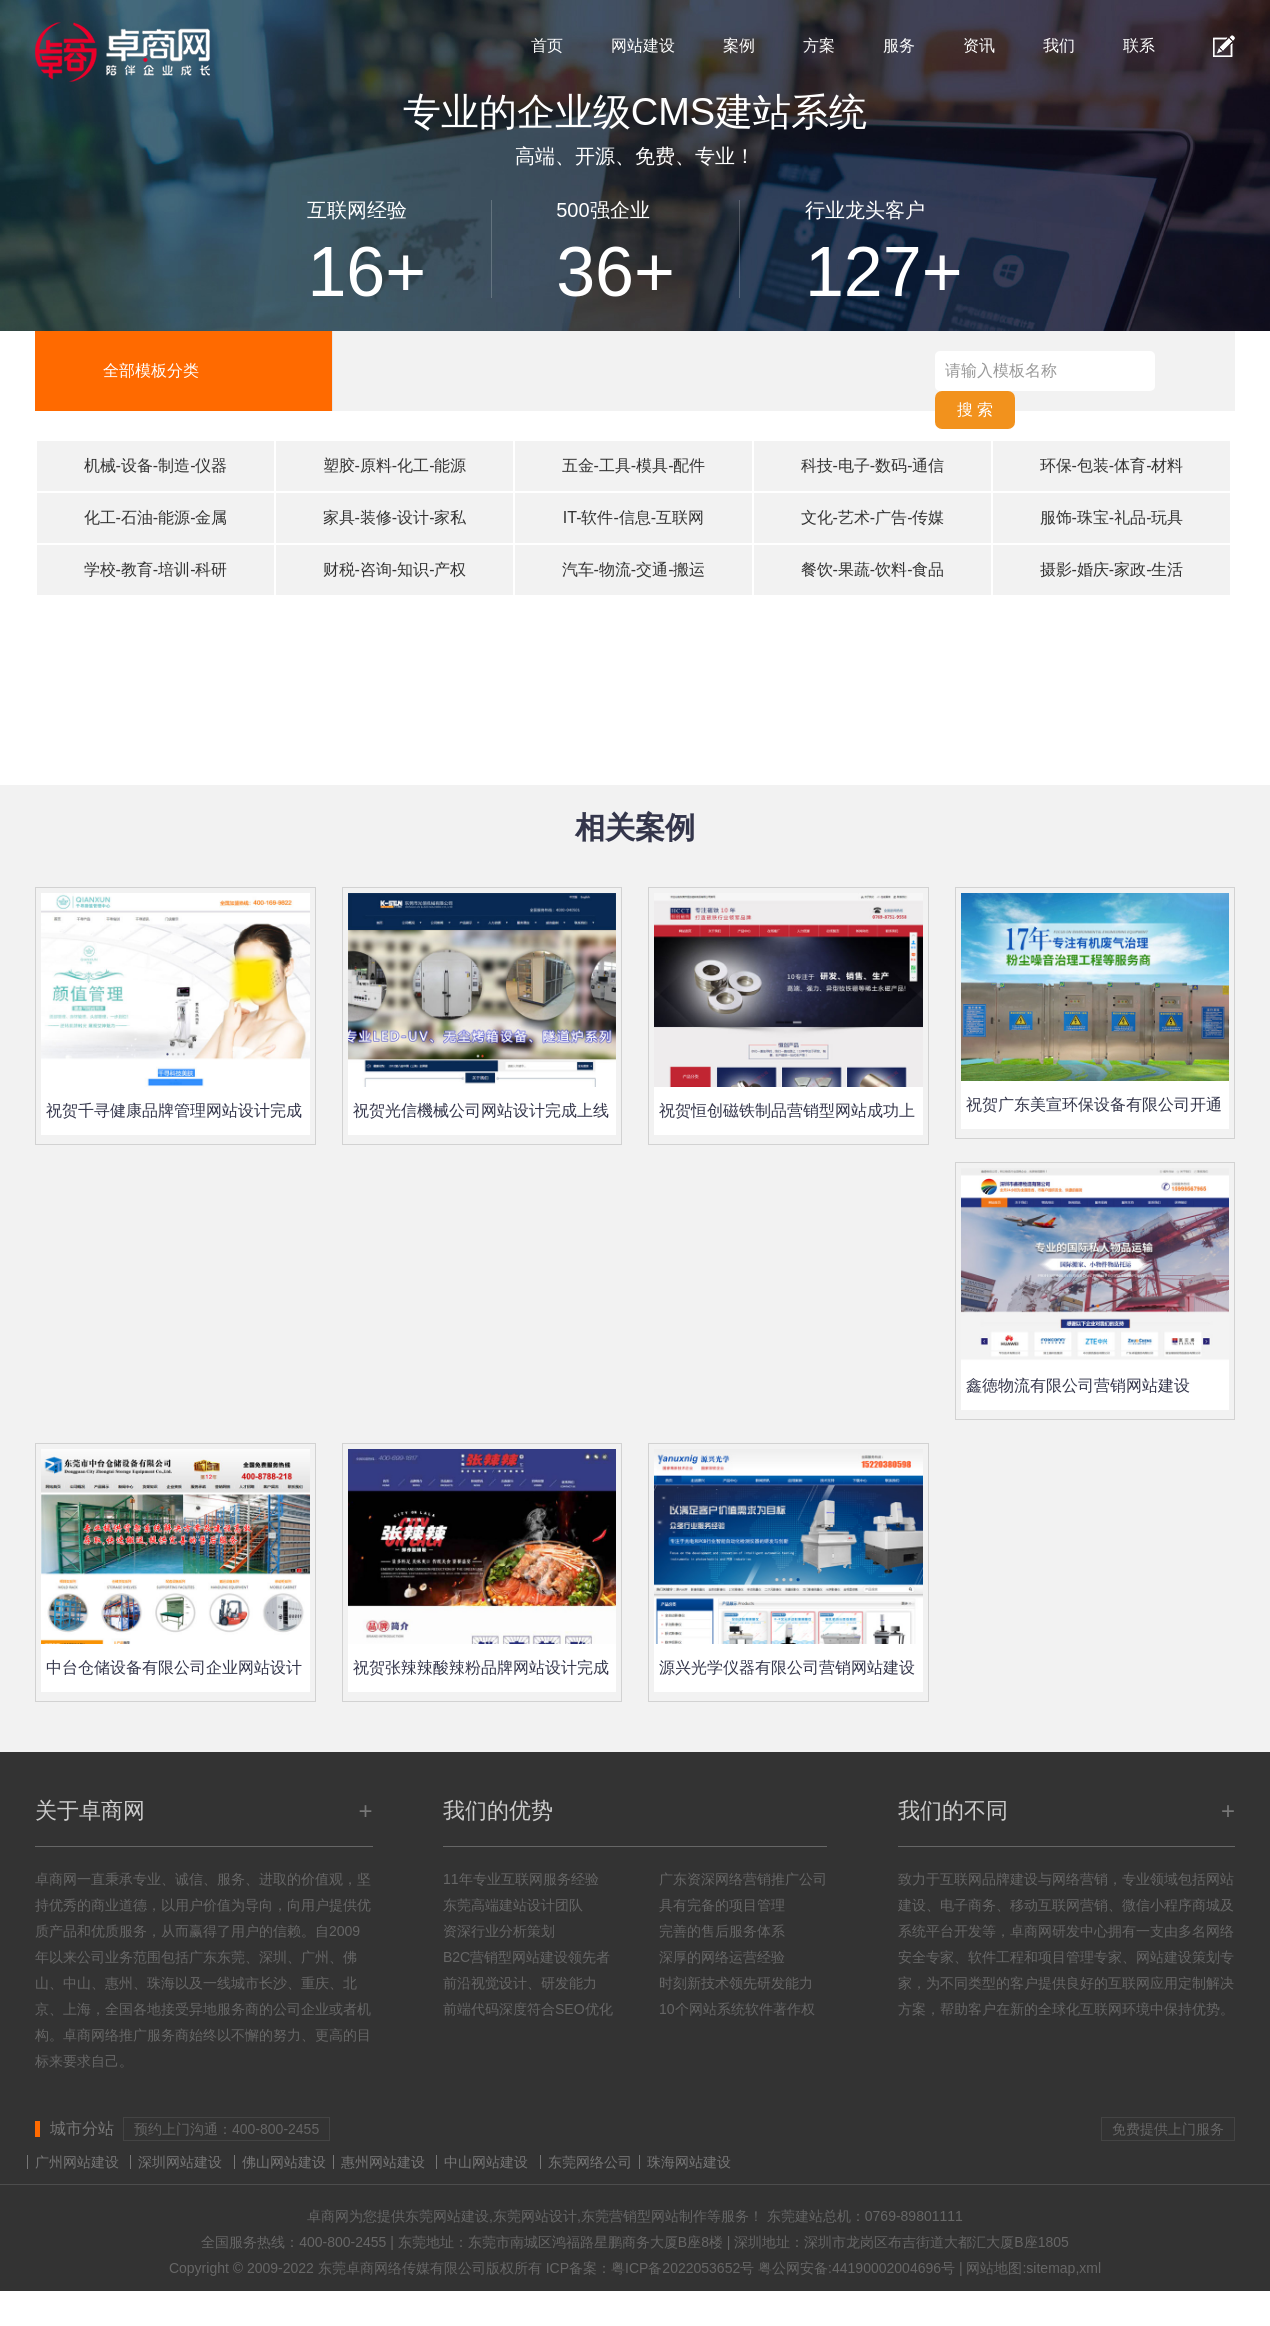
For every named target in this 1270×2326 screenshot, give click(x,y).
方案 (819, 45)
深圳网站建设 (180, 2162)
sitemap (1050, 2268)
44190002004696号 (893, 2268)
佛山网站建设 (284, 2162)
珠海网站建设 (689, 2162)
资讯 (979, 45)
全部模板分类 (151, 370)
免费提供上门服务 (1168, 2129)
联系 (1139, 45)
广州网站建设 (77, 2162)
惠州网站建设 (383, 2162)
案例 (739, 45)
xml (1090, 2268)
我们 (1059, 45)
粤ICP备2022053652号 (682, 2268)
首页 (547, 45)
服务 (899, 45)
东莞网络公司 (590, 2162)
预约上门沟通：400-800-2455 (226, 2129)
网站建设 (643, 45)
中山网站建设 (486, 2162)
